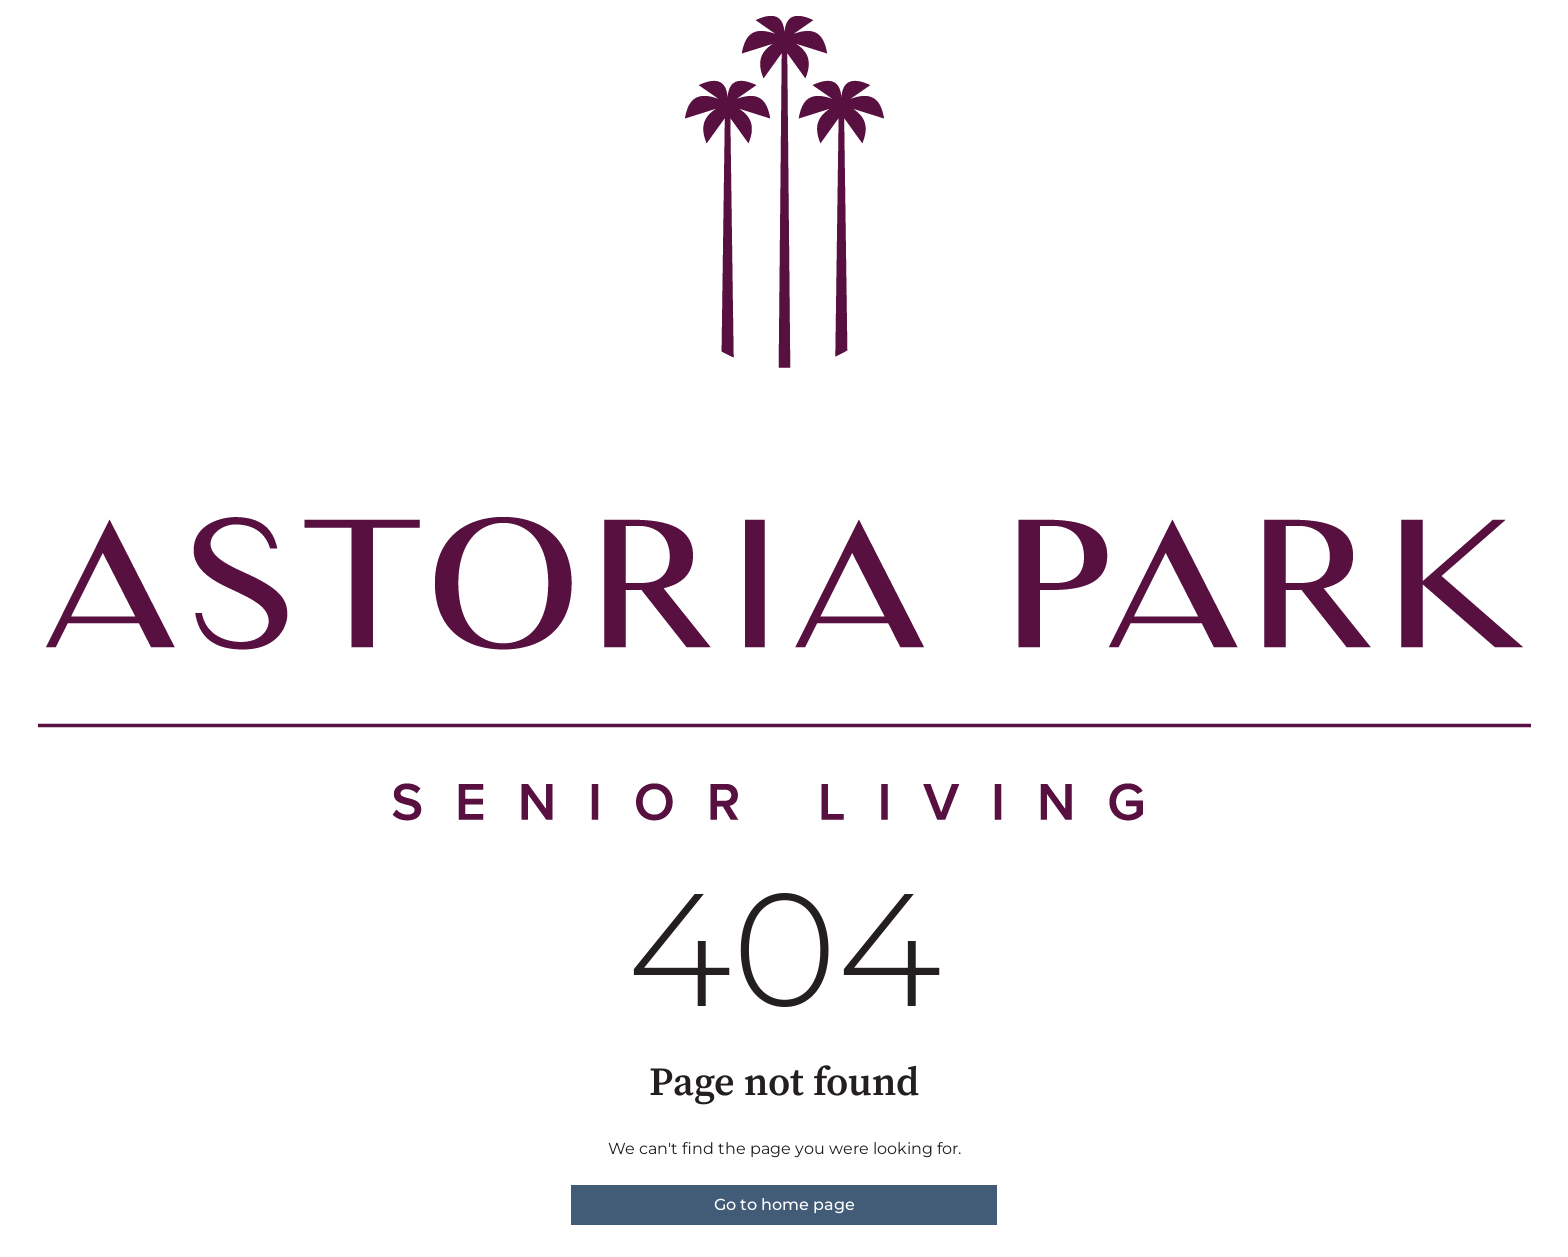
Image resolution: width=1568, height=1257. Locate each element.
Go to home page (784, 1204)
